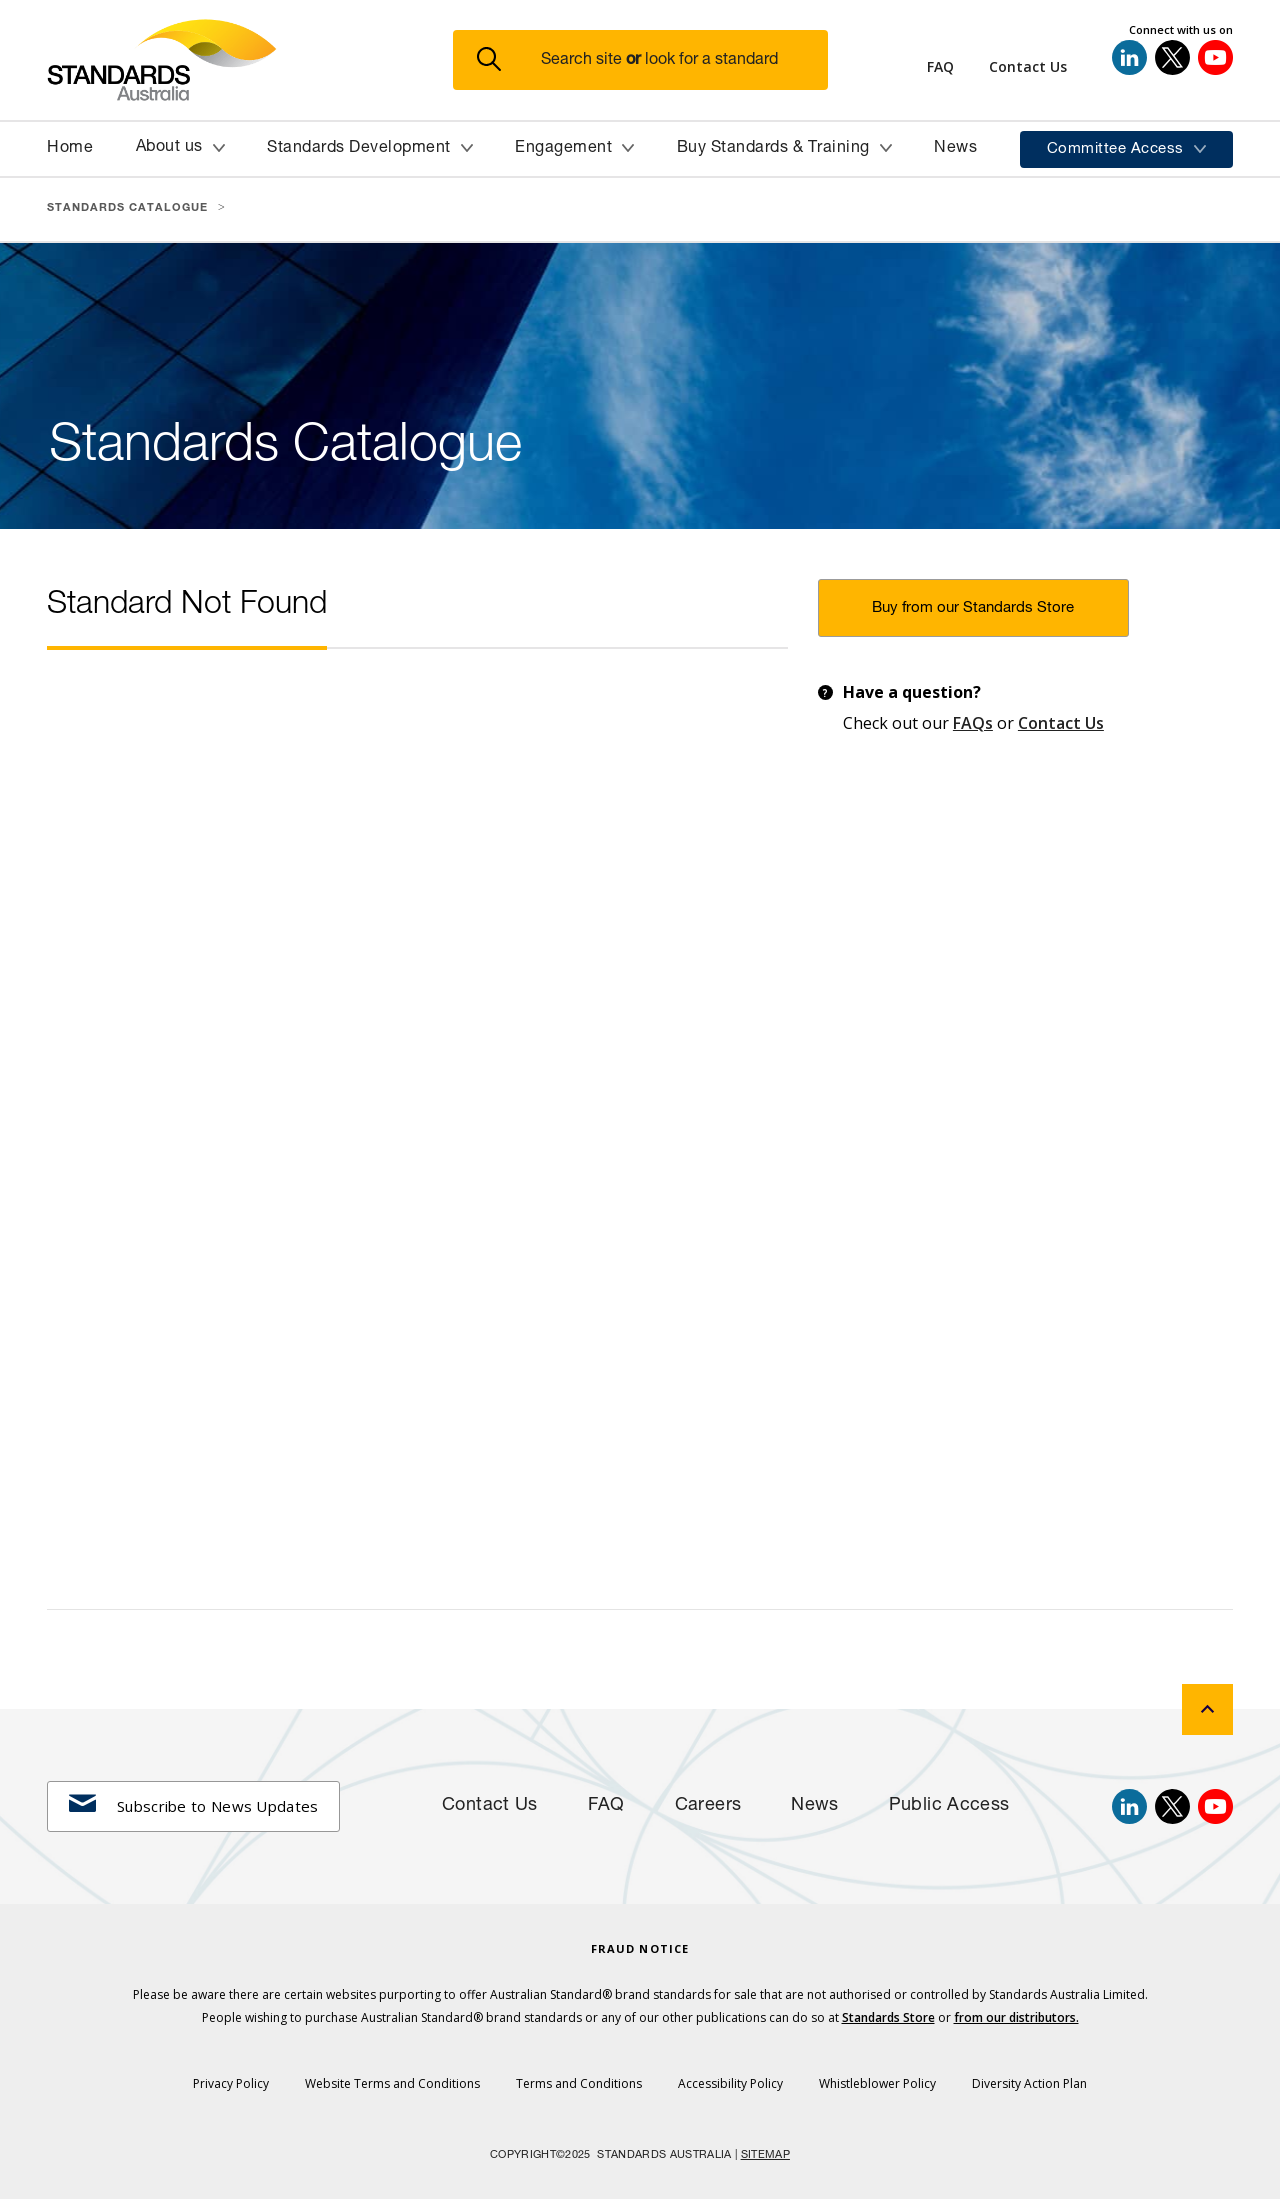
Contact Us (1061, 723)
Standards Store (888, 2017)
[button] (652, 60)
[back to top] (1207, 1709)
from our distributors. (1016, 2017)
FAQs (973, 723)
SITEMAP (765, 2155)
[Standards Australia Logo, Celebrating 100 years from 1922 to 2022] (250, 60)
